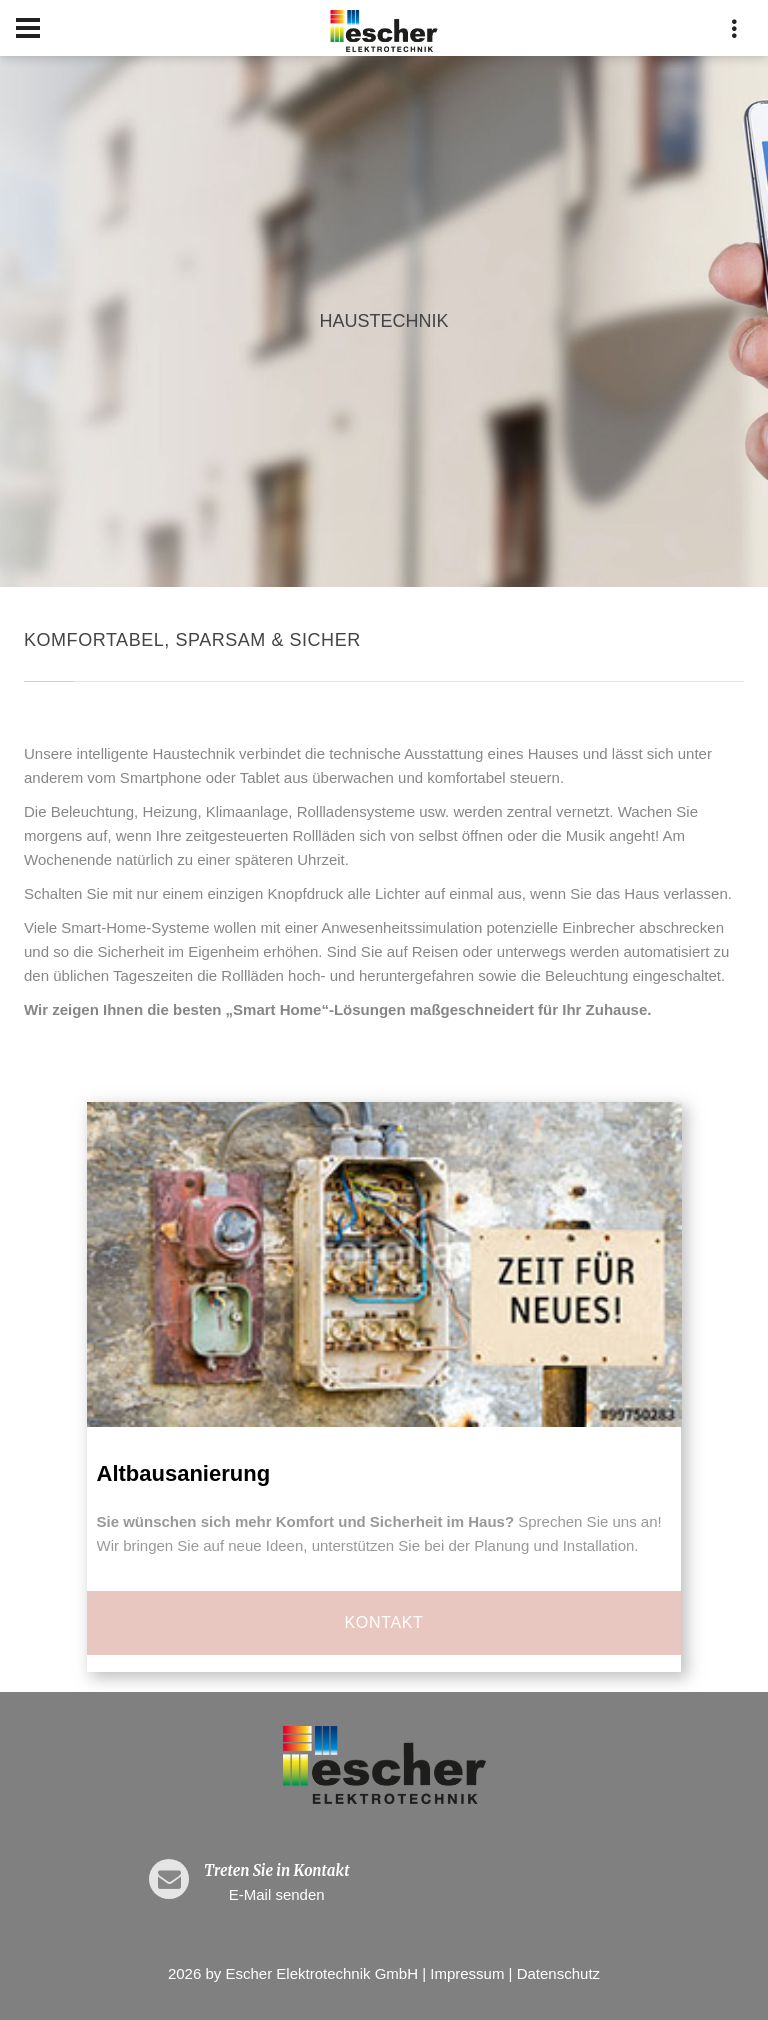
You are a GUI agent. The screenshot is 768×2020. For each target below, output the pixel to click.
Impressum (467, 1973)
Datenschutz (558, 1973)
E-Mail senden (277, 1894)
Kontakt (384, 1622)
